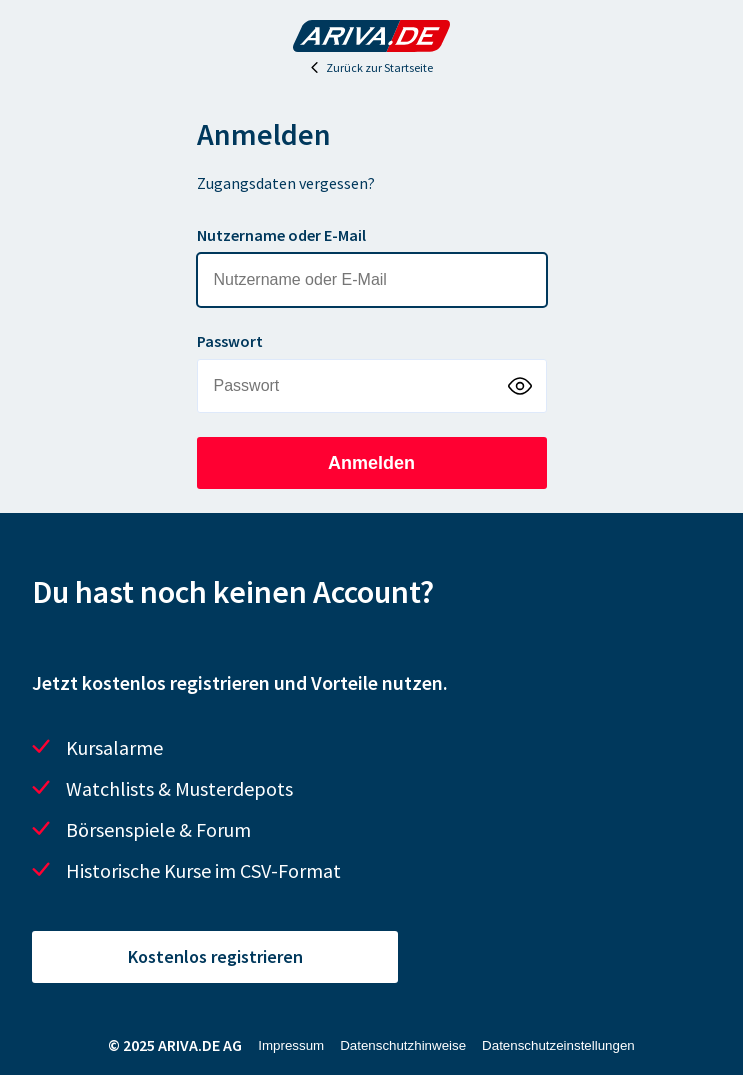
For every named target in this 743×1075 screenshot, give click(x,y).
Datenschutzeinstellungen (558, 1045)
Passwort (230, 341)
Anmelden (371, 463)
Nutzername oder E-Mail (281, 235)
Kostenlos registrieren (215, 956)
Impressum (291, 1045)
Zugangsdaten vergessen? (286, 183)
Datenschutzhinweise (403, 1045)
